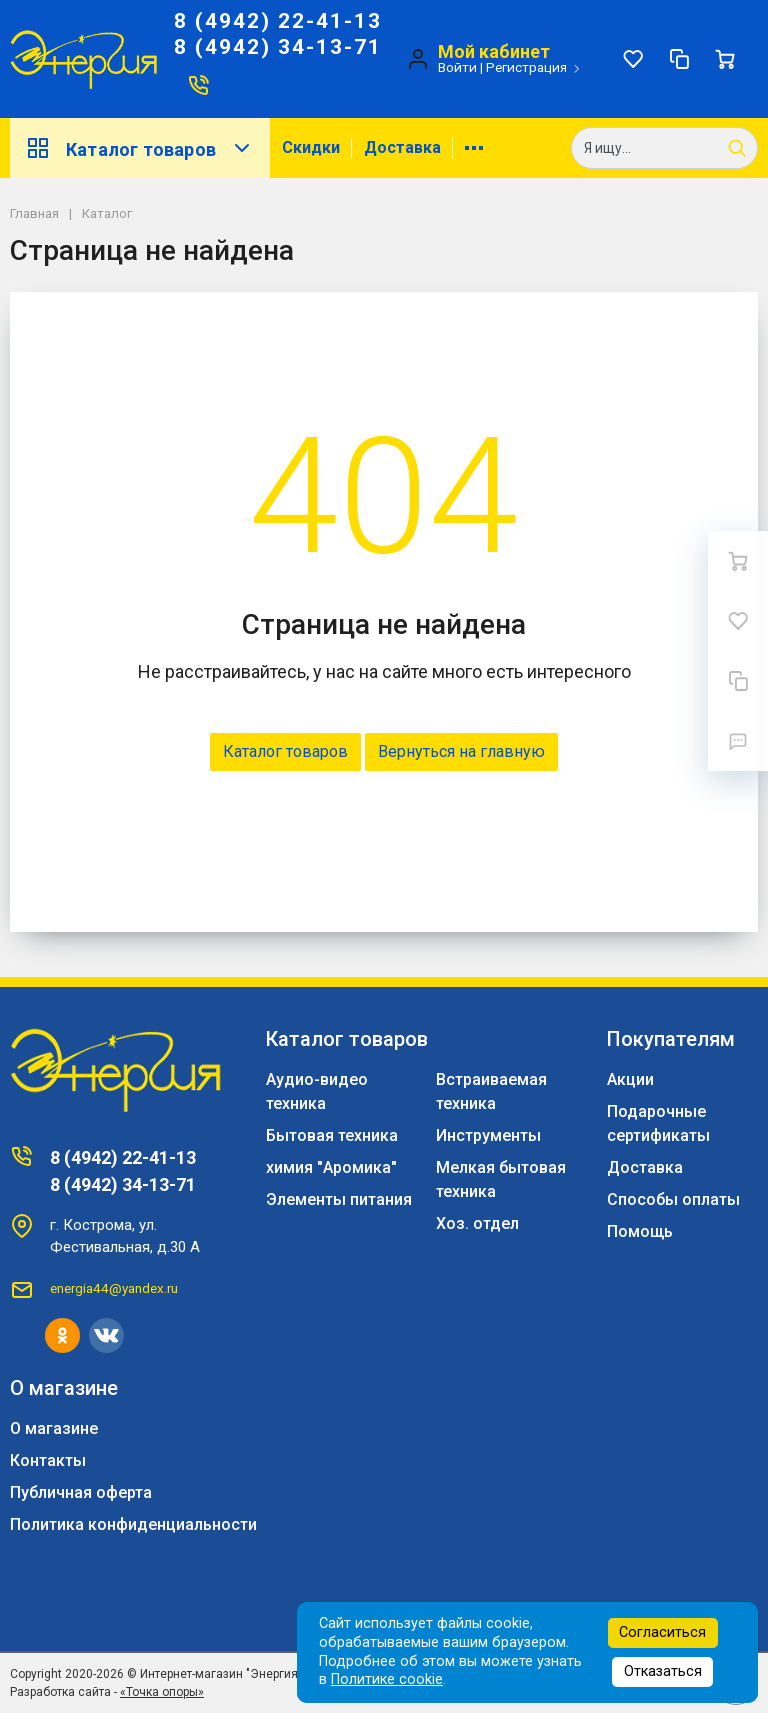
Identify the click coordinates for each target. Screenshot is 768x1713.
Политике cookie (387, 1679)
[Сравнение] (679, 59)
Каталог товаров (140, 148)
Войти (457, 67)
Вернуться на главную (461, 751)
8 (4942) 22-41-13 (278, 21)
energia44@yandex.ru (114, 1288)
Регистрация (526, 67)
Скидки (311, 147)
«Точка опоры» (162, 1692)
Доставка (402, 147)
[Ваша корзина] (725, 59)
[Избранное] (633, 59)
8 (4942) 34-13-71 (278, 47)
